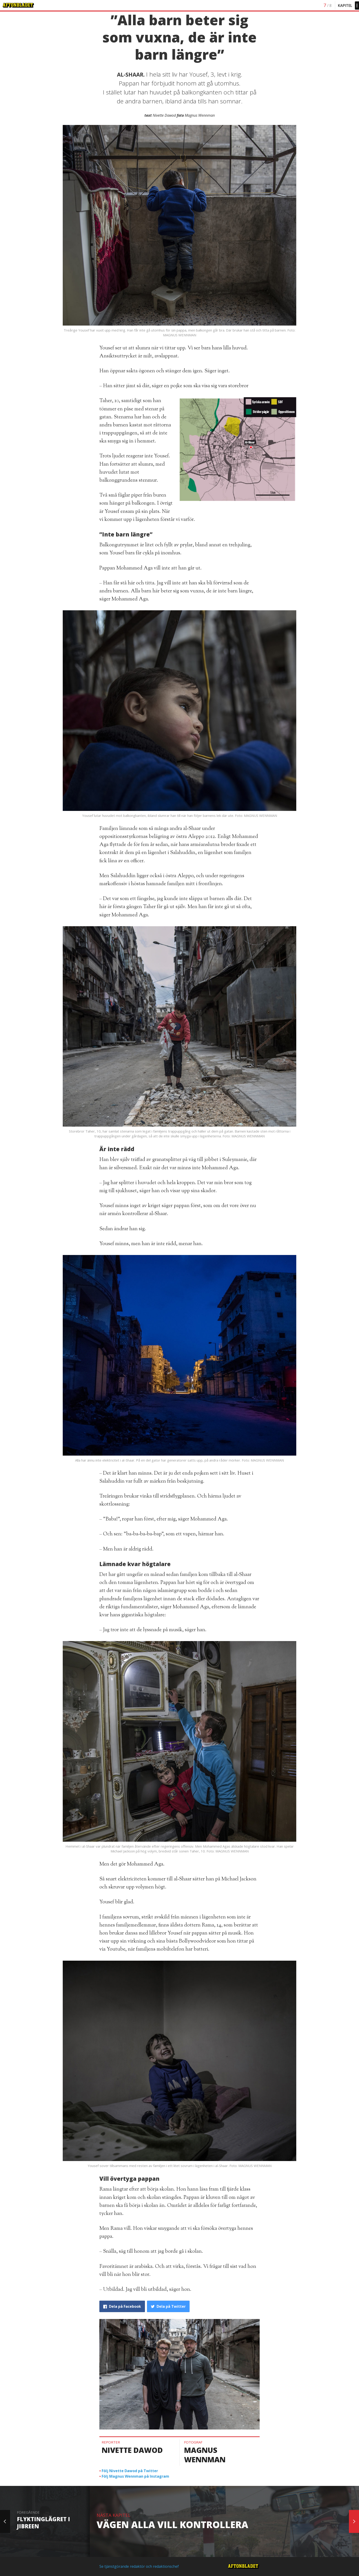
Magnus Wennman (205, 2455)
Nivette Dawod (132, 2450)
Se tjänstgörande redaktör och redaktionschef (139, 2566)
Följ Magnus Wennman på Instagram (135, 2476)
